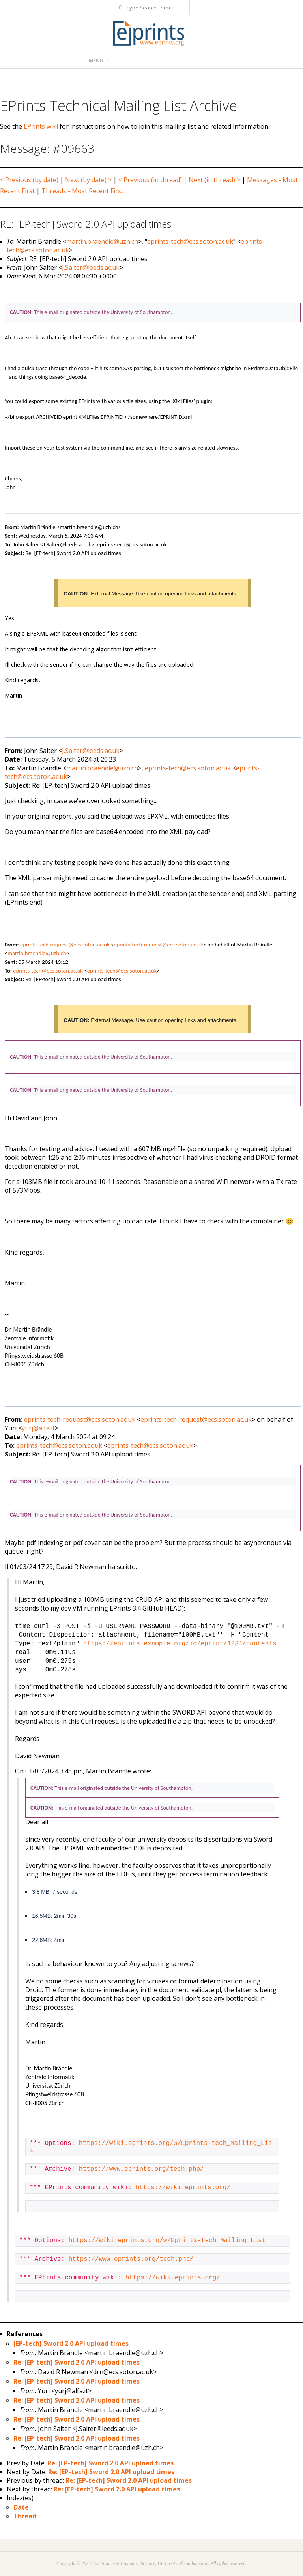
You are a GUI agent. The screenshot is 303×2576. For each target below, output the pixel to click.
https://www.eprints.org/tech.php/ (141, 2169)
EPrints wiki (41, 126)
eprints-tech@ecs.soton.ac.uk (190, 241)
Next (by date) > (88, 179)
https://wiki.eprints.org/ (183, 2187)
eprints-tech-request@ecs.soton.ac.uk (65, 944)
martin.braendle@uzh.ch (102, 241)
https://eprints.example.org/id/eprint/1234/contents (180, 1643)
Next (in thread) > (214, 179)
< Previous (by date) (29, 179)
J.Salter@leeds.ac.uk (91, 267)
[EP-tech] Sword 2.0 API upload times (71, 2343)
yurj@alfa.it (38, 1428)
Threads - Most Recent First (82, 190)
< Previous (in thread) (150, 179)
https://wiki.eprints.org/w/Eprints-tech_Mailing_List (167, 2240)
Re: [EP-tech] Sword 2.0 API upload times (76, 2362)
